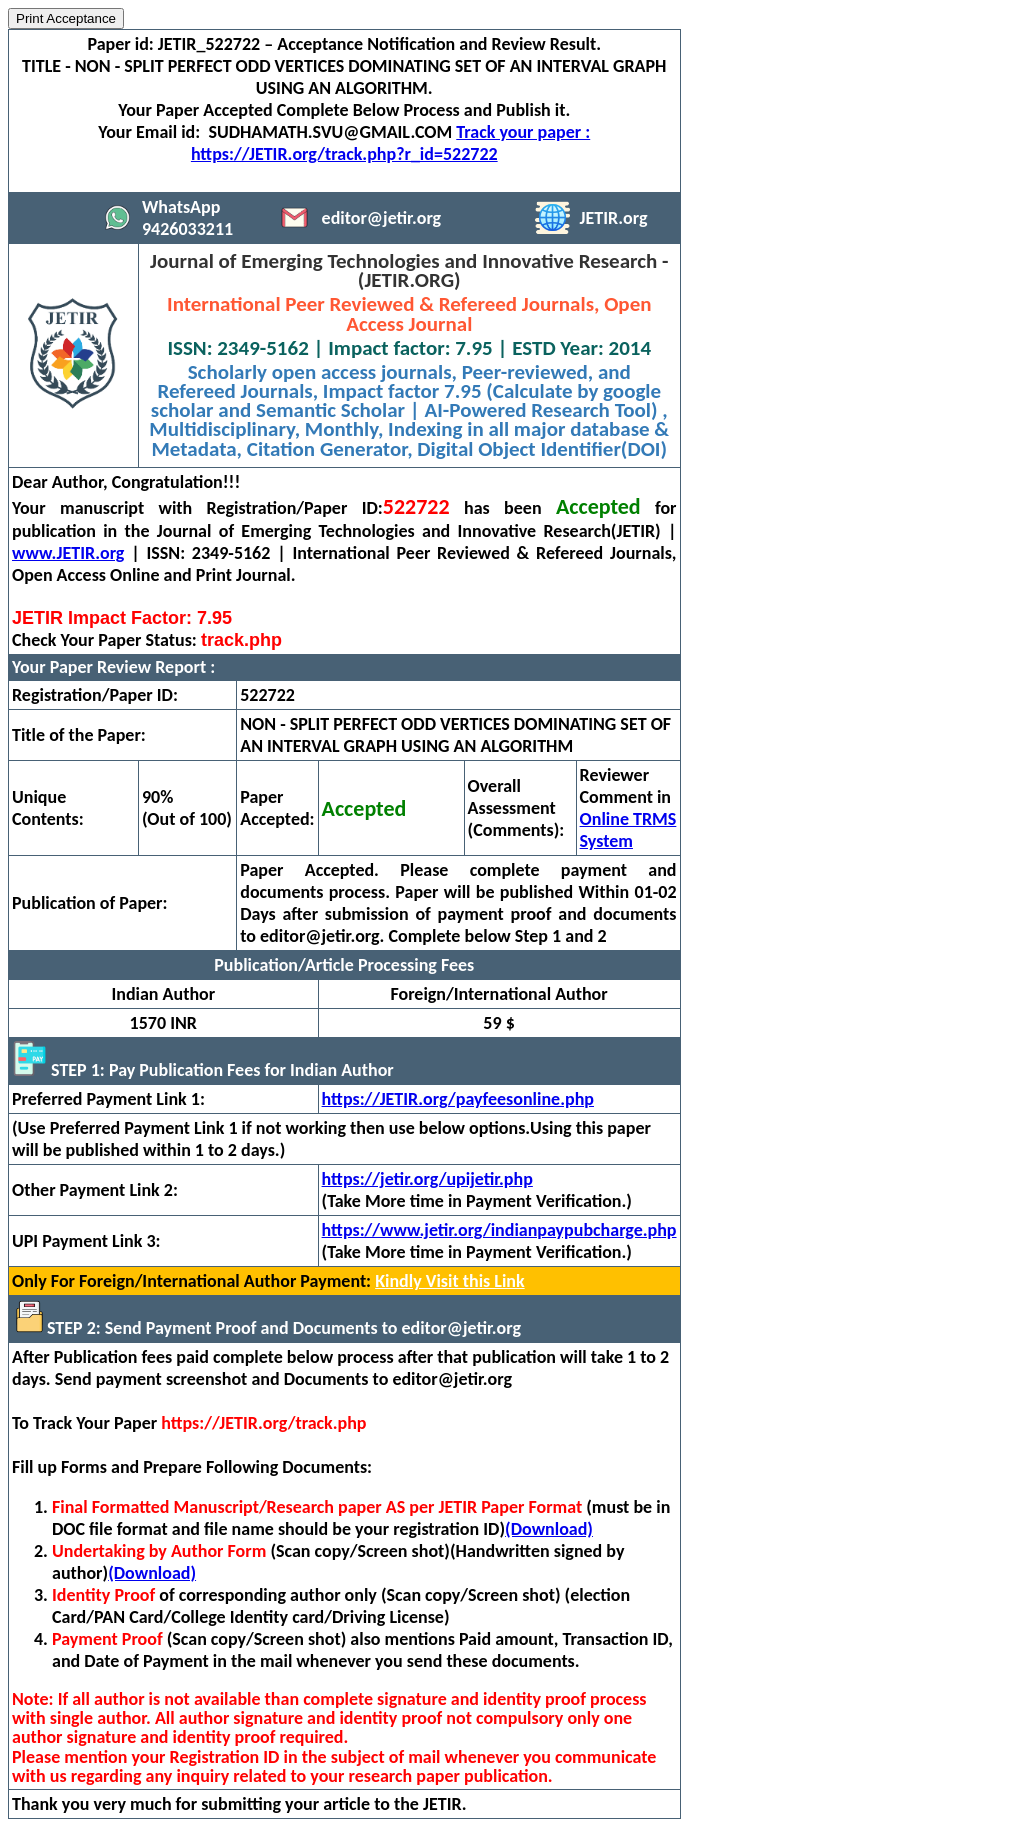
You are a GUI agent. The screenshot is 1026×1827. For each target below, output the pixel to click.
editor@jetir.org (382, 218)
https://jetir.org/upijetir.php (427, 1179)
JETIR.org (614, 218)
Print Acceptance (66, 18)
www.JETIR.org (68, 553)
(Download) (549, 1529)
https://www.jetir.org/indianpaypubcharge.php (499, 1230)
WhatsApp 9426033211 (187, 218)
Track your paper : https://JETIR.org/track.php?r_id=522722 (390, 143)
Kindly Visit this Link (449, 1281)
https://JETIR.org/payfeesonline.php (458, 1099)
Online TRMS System (628, 830)
